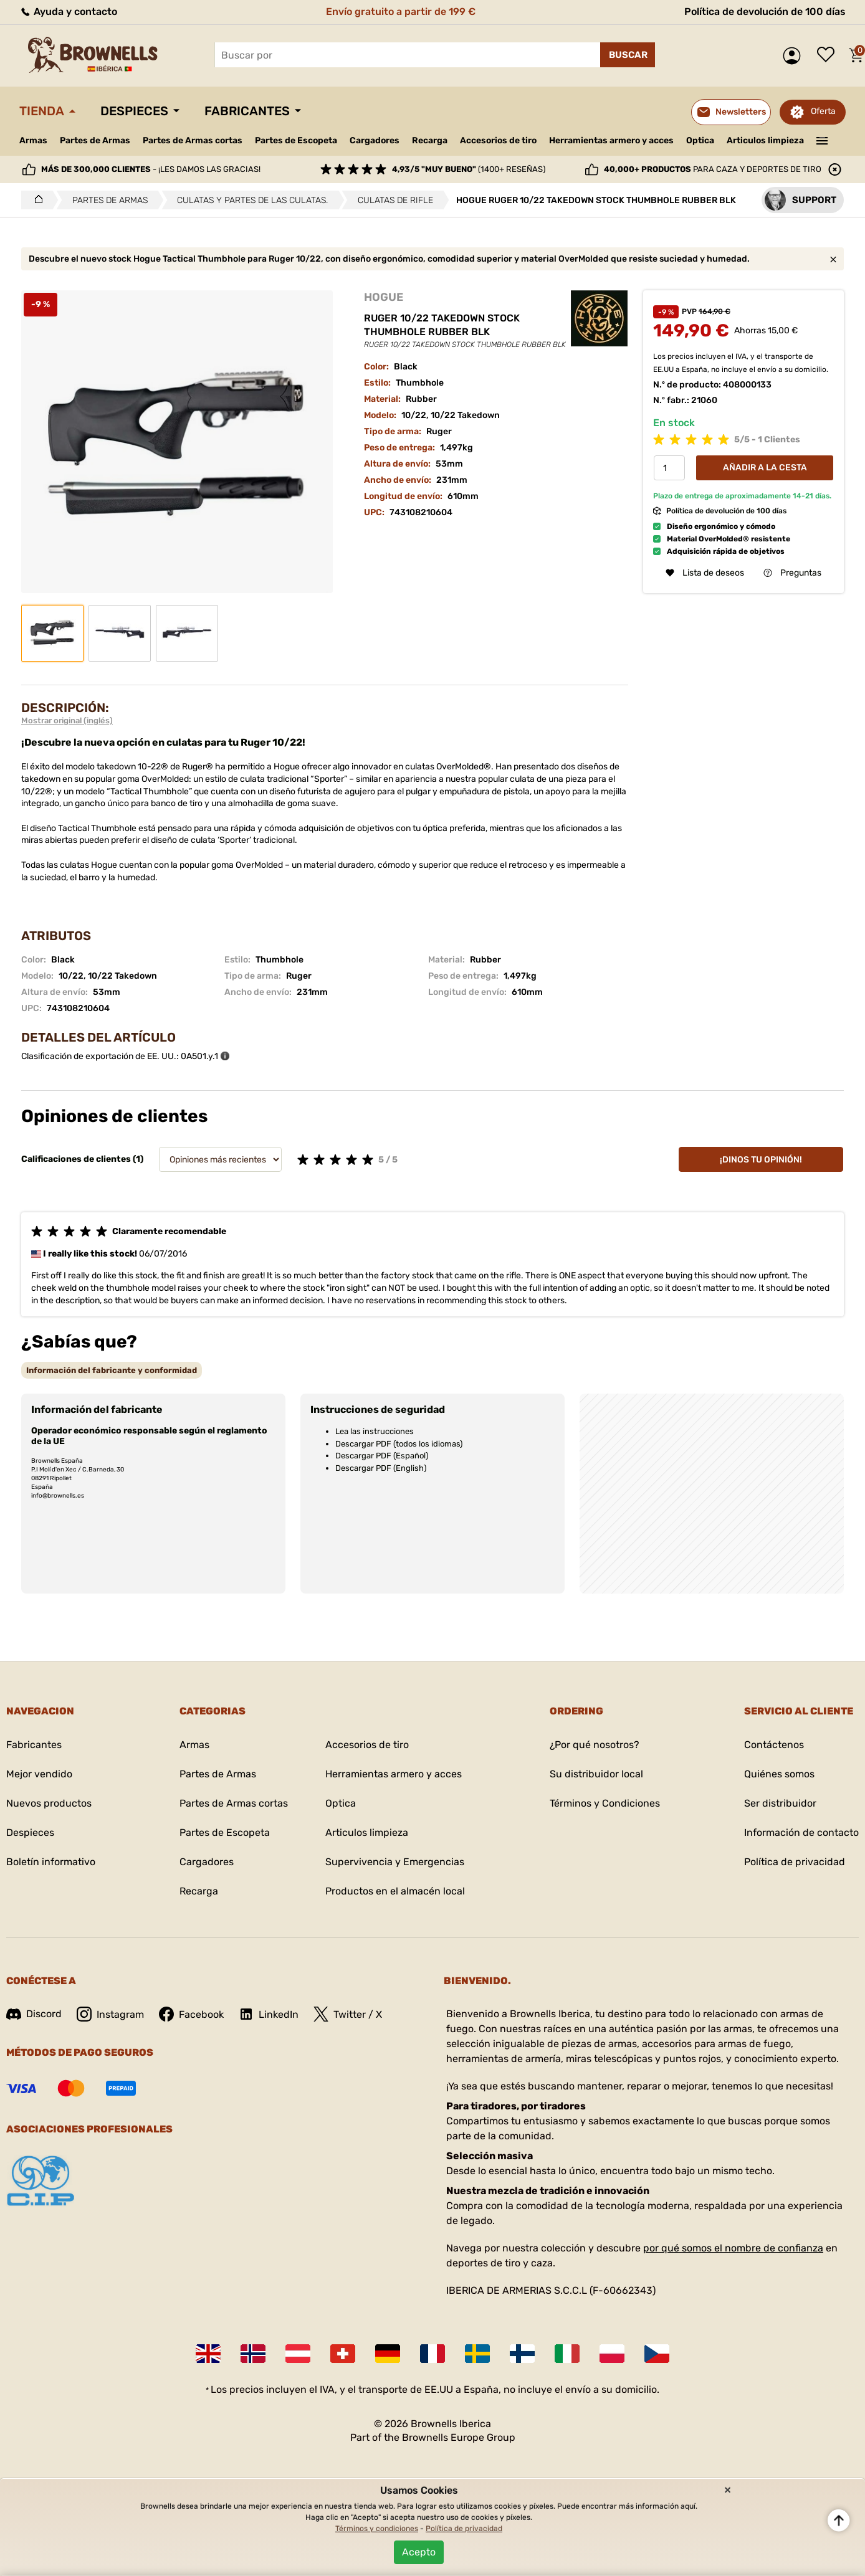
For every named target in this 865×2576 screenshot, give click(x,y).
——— (822, 139)
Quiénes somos (779, 1774)
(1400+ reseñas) (468, 169)
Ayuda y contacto (68, 11)
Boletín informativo (50, 1862)
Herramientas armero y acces (611, 140)
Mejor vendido (39, 1774)
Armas (33, 140)
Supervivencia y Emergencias (394, 1862)
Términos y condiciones (376, 2528)
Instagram (110, 2014)
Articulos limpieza (765, 140)
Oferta (823, 111)
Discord (34, 2014)
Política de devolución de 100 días (765, 11)
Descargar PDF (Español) (381, 1455)
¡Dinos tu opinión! (761, 1159)
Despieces (134, 110)
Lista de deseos (829, 55)
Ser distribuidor (780, 1803)
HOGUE (383, 297)
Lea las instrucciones (374, 1431)
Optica (700, 140)
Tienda (41, 110)
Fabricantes (247, 110)
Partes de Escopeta (296, 140)
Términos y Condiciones (605, 1803)
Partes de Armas (95, 140)
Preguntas (792, 573)
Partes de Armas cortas (192, 140)
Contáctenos (774, 1745)
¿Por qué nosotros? (594, 1745)
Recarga (429, 140)
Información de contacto (801, 1832)
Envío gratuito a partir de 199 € (401, 11)
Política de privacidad (794, 1862)
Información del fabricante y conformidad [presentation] (111, 1370)
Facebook (191, 2014)
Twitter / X (347, 2014)
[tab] (111, 1370)
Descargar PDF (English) (380, 1468)
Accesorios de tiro (498, 140)
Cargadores (374, 140)
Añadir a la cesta (765, 467)
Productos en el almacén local (395, 1891)
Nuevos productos (49, 1803)
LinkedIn (269, 2014)
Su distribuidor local (596, 1774)
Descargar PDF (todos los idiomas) (398, 1443)
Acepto (419, 2552)
